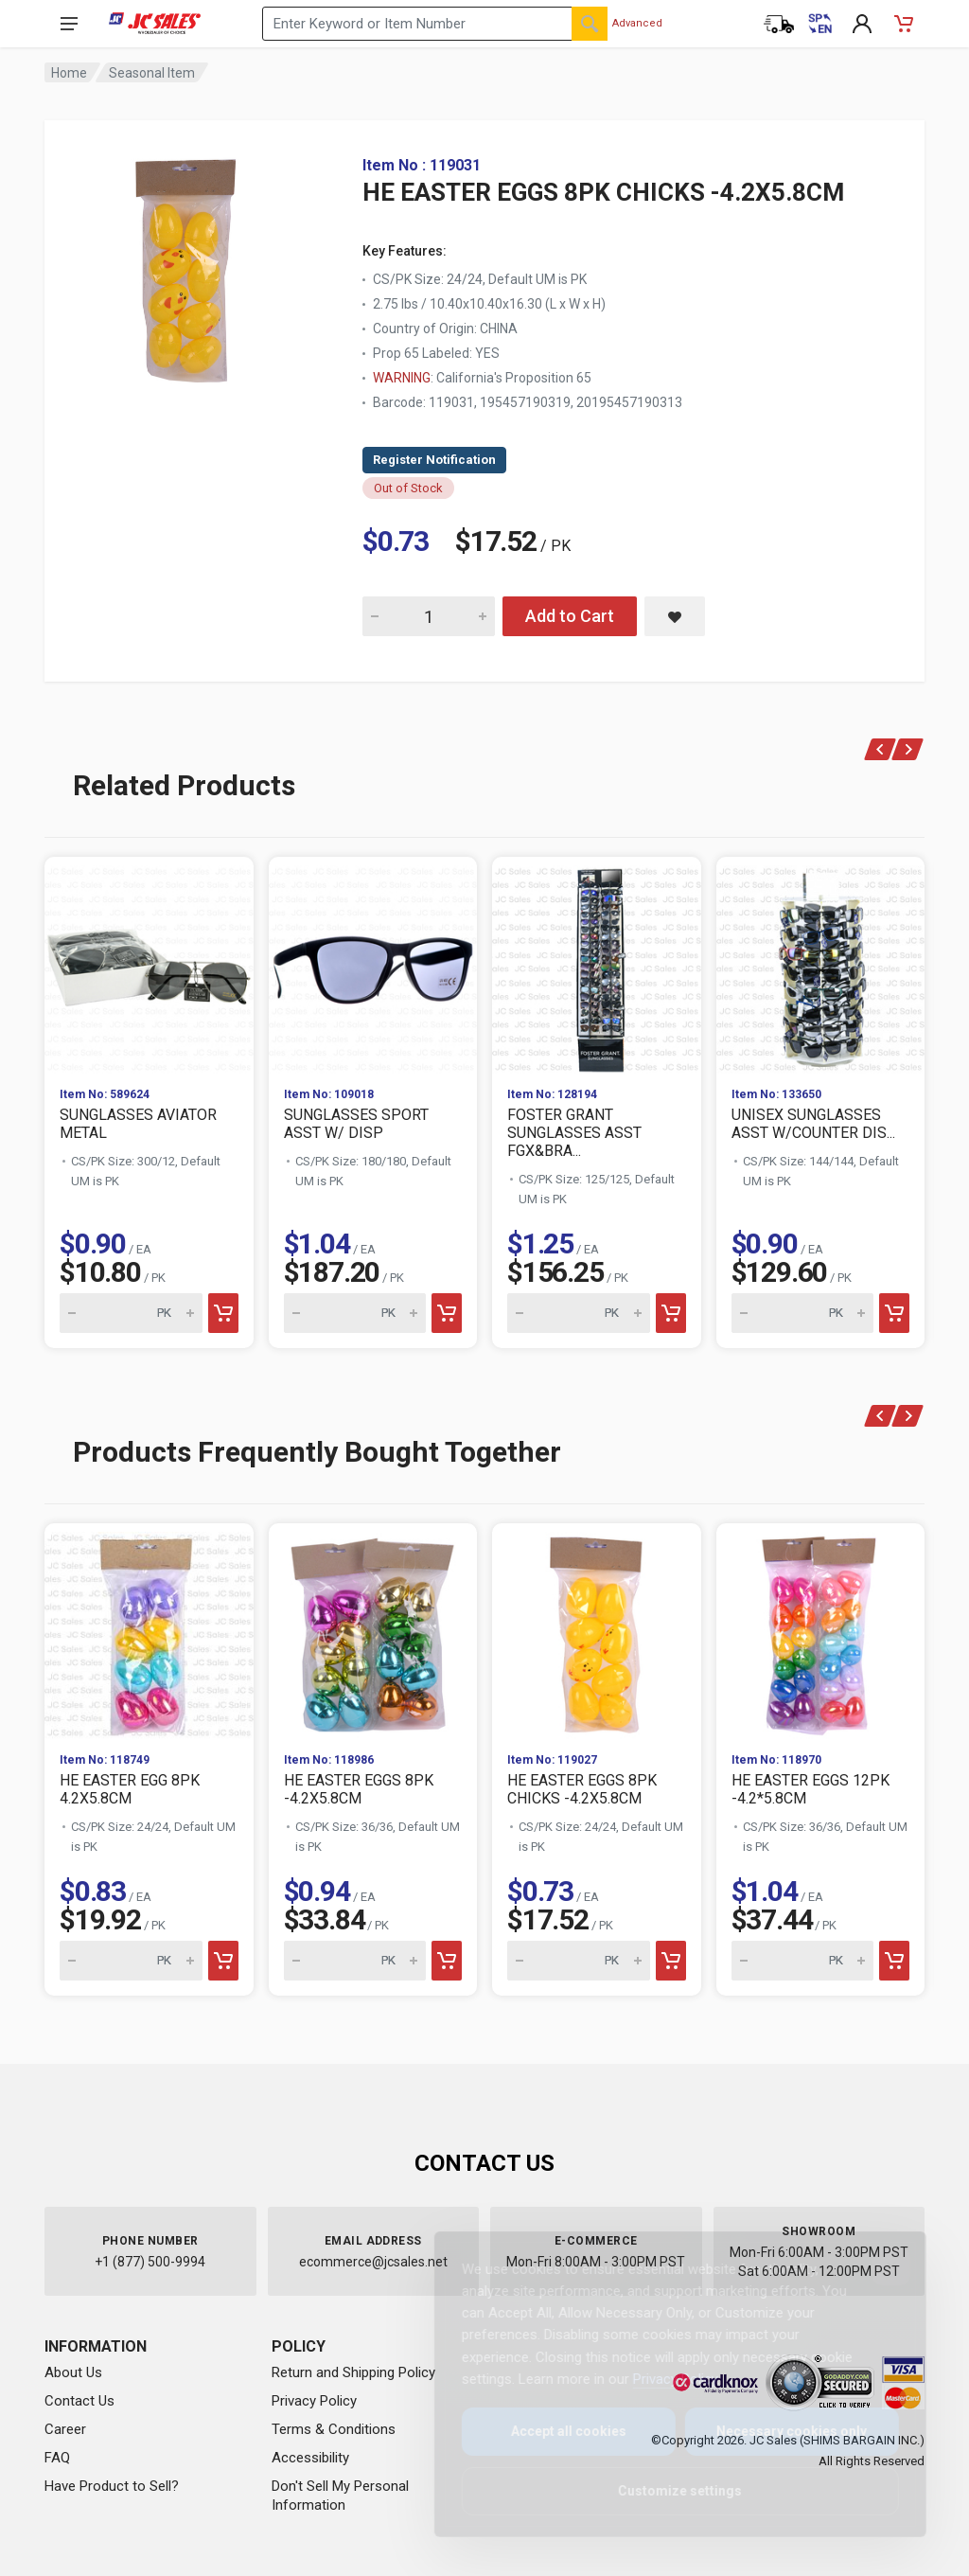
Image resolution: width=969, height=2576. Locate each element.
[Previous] (880, 749)
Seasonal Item (152, 72)
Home (69, 72)
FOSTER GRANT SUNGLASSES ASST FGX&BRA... (574, 1133)
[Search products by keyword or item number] (435, 24)
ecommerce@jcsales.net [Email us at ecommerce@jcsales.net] (373, 2261)
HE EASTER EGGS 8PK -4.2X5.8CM (358, 1789)
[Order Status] (779, 23)
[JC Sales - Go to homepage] (155, 23)
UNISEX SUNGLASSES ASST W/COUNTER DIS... (813, 1124)
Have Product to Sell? (111, 2486)
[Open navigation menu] (69, 23)
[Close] (876, 2266)
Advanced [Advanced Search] (637, 23)
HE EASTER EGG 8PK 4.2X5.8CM (130, 1789)
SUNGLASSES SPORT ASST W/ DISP (356, 1124)
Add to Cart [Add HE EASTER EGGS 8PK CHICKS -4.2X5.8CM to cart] (569, 616)
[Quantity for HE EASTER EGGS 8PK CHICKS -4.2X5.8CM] (428, 616)
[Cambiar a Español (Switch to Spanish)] (820, 23)
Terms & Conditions (334, 2429)
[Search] (590, 24)
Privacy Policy (314, 2400)
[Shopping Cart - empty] (904, 23)
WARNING (402, 377)
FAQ (57, 2457)
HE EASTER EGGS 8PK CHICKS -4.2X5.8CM (582, 1789)
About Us (73, 2372)
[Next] (908, 749)
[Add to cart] (223, 1313)
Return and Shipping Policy (353, 2372)
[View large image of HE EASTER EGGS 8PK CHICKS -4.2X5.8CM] (186, 265)
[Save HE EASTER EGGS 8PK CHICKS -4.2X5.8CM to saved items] (674, 616)
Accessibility (310, 2457)
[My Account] (862, 23)
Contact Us (79, 2400)
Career (65, 2429)
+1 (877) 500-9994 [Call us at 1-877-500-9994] (150, 2261)
